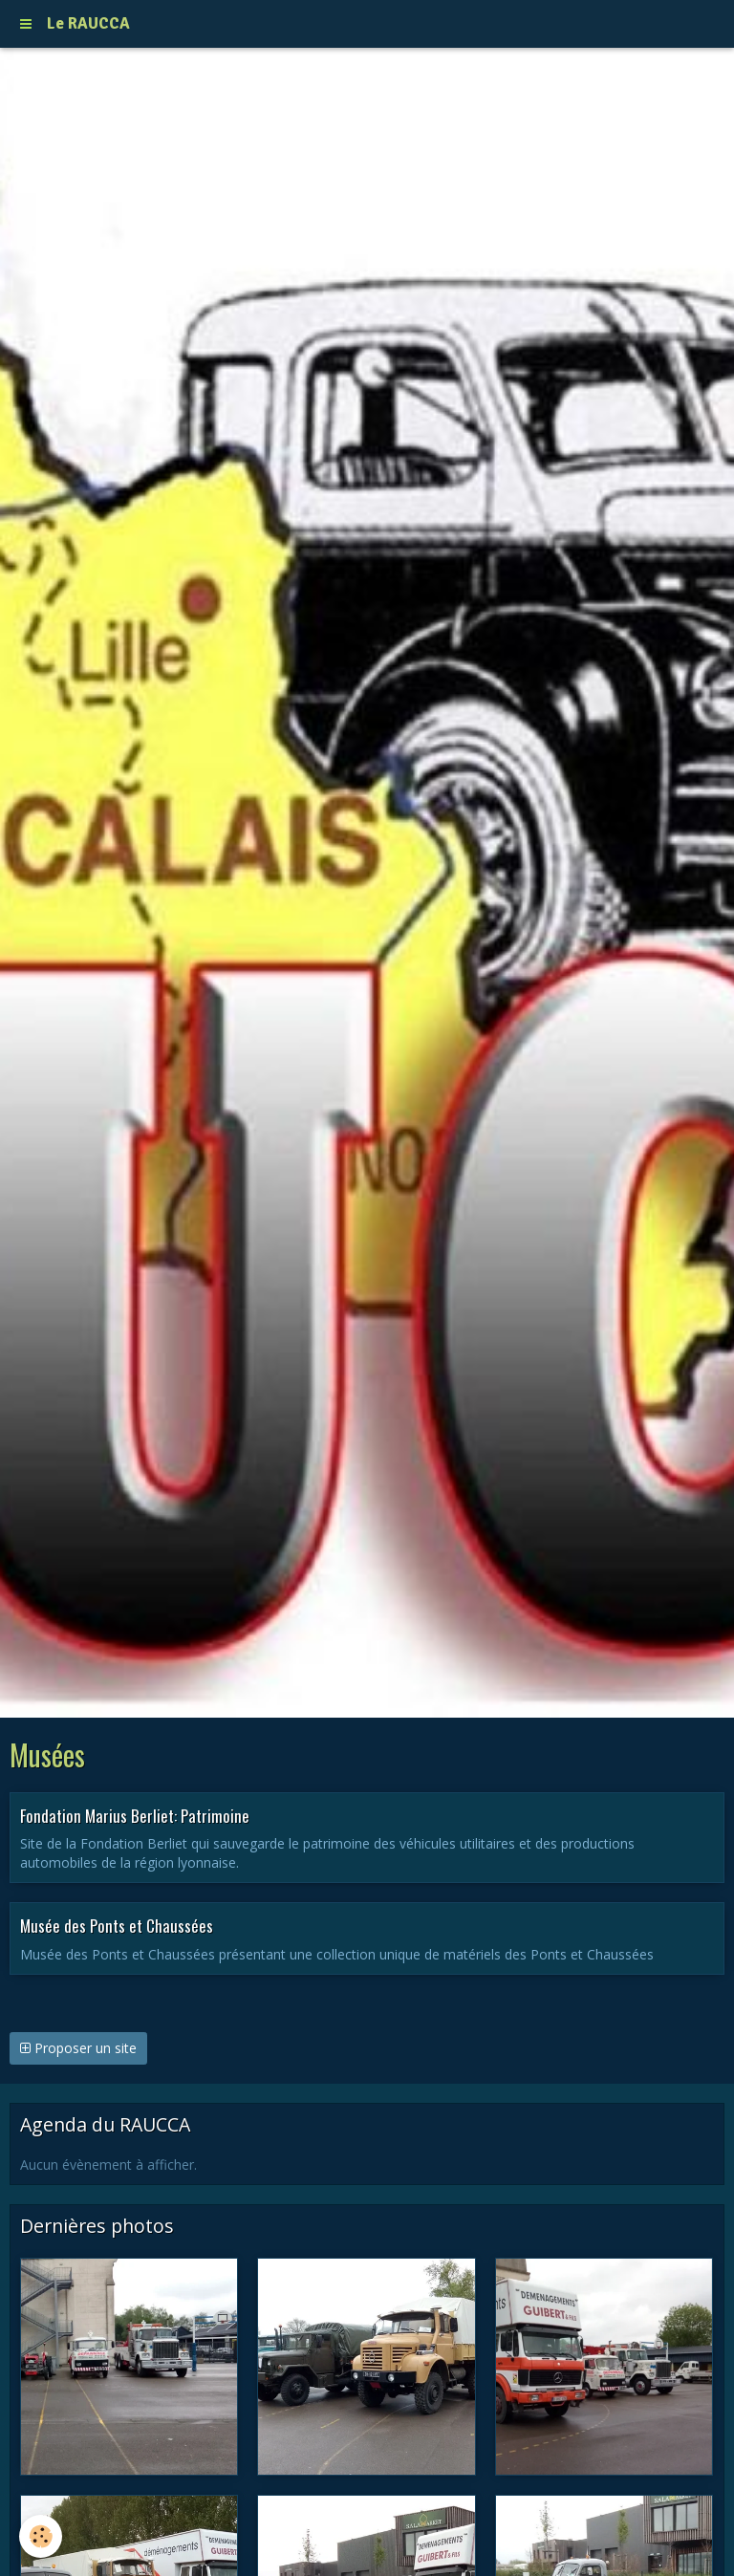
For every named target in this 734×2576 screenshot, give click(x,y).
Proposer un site (78, 2048)
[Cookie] (40, 2536)
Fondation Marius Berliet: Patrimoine (134, 1815)
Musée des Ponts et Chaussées (116, 1925)
